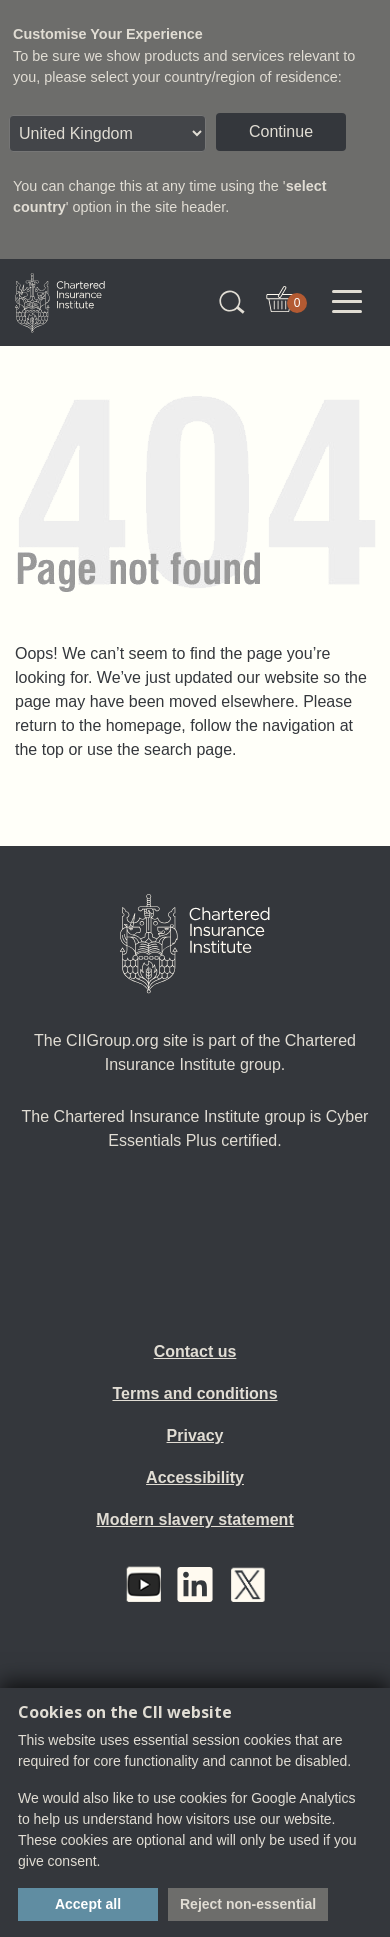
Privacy (195, 1435)
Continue (281, 131)
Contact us (195, 1351)
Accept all (88, 1904)
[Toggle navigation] (347, 302)
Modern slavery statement (194, 1519)
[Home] (195, 944)
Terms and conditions (194, 1393)
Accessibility (195, 1477)
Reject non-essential (248, 1904)
